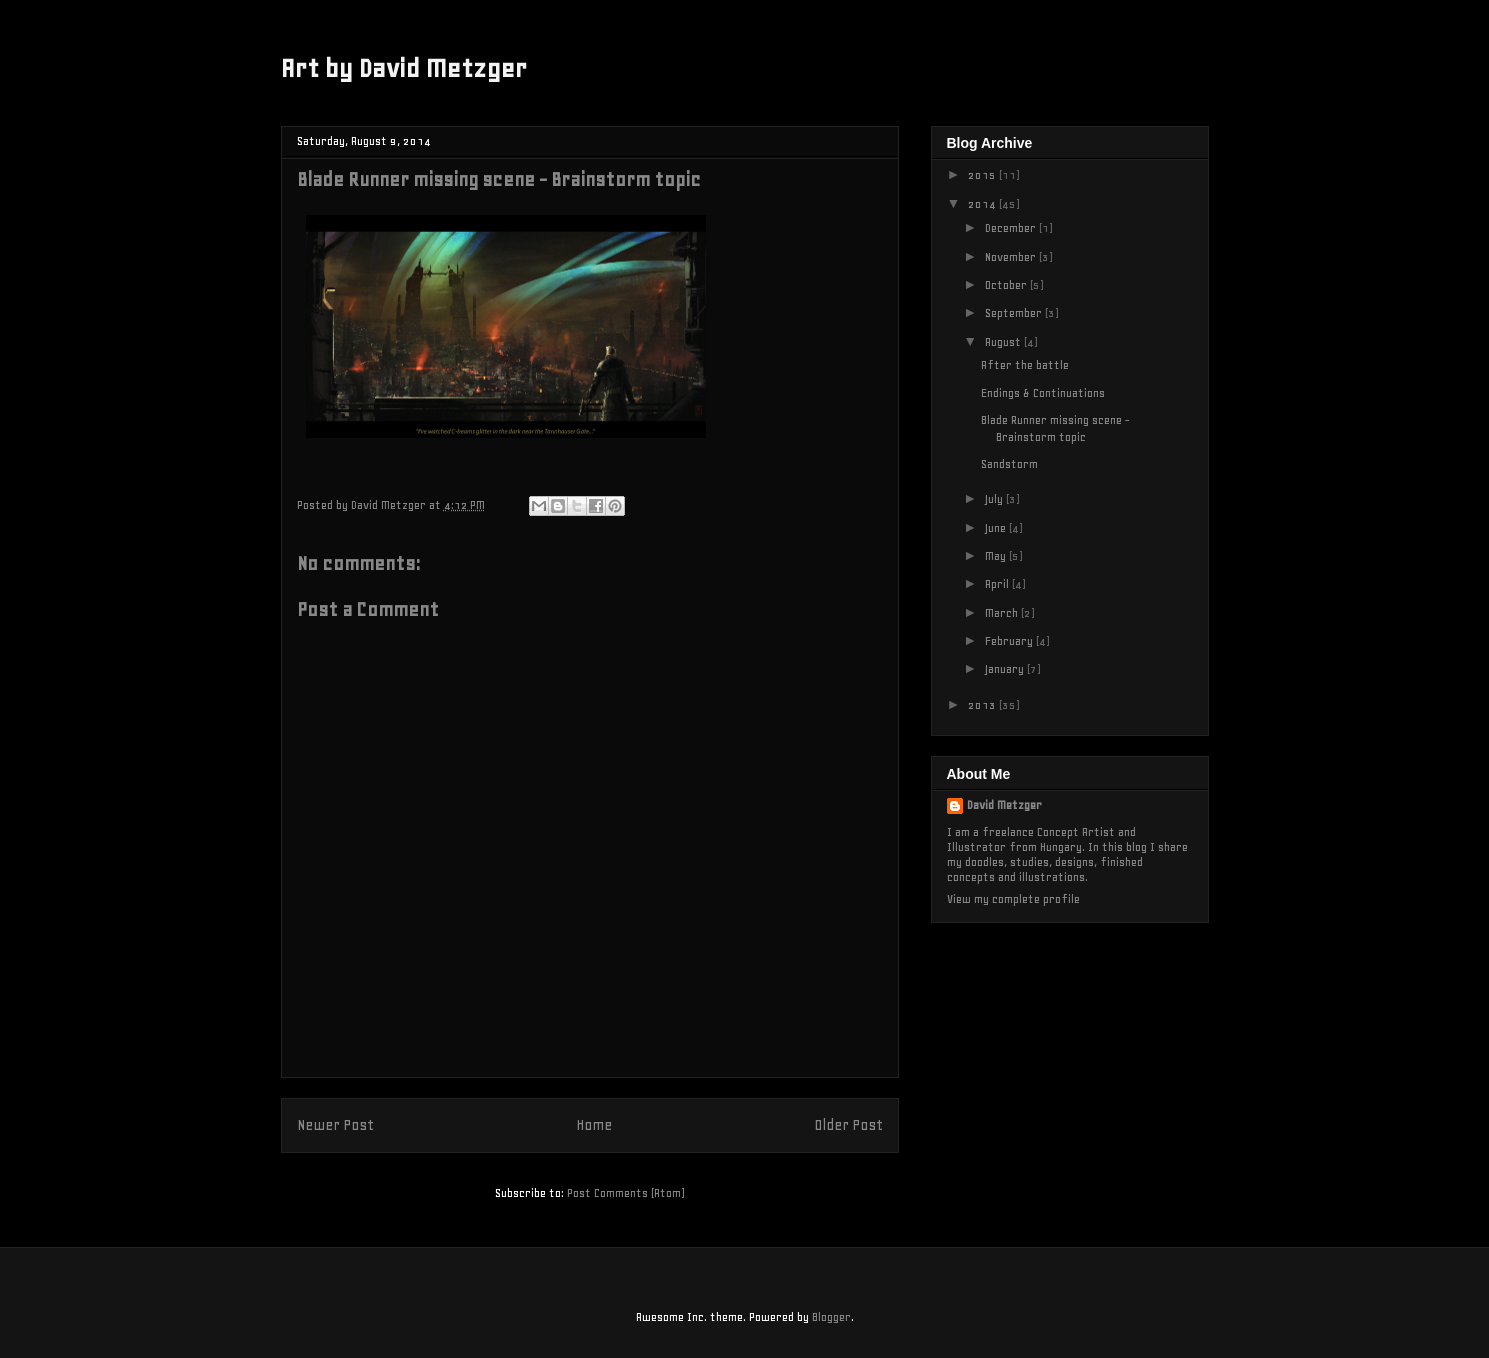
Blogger (831, 1317)
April (998, 584)
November (1012, 257)
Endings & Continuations (1043, 393)
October (1007, 285)
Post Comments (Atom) (625, 1193)
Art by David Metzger (404, 68)
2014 (983, 204)
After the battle (1025, 365)
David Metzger (1004, 805)
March (1003, 613)
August (1004, 342)
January (1006, 669)
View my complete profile (1013, 899)
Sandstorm (1009, 464)
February (1010, 641)
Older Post (848, 1125)
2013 (983, 705)
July (995, 499)
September (1015, 313)
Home (594, 1125)
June (997, 528)
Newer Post (335, 1125)
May (997, 556)
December (1012, 228)
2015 (983, 175)
